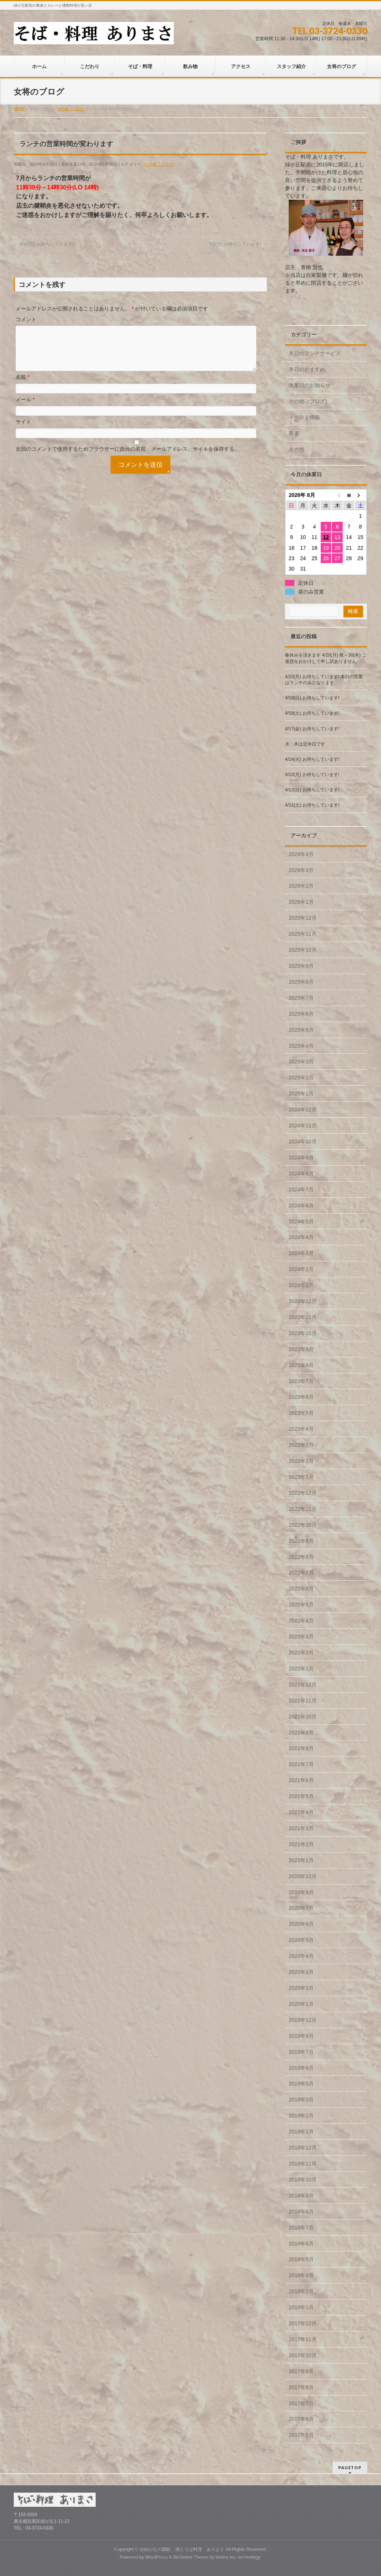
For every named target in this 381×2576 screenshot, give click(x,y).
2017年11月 (303, 2339)
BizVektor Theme (190, 2557)
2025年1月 (301, 1094)
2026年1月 (301, 902)
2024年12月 (303, 1110)
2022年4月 (301, 1621)
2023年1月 (301, 1477)
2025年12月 (303, 918)
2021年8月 (301, 1748)
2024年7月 (301, 1190)
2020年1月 (301, 2004)
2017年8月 (301, 2387)
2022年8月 (301, 1557)
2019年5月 (301, 2084)
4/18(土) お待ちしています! (312, 713)
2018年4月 (301, 2275)
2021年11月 (303, 1701)
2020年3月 (301, 1972)
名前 (22, 386)
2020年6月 (301, 1924)
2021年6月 (301, 1780)
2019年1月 (301, 2132)
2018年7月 (301, 2228)
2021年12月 (303, 1685)
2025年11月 (303, 934)
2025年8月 (301, 982)
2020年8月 (301, 1892)
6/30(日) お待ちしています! (44, 244)
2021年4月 (301, 1812)
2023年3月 (301, 1445)
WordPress (156, 2557)
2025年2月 (301, 1077)
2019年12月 (303, 2020)
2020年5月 (301, 1940)
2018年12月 (303, 2148)
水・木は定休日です (305, 744)
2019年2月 (301, 2116)
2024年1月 (301, 1285)
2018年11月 (303, 2164)
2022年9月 (301, 1541)
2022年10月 (303, 1525)
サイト (23, 431)
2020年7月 (301, 1908)
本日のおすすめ (307, 369)
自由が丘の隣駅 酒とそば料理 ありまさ (182, 2549)
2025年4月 (301, 1046)
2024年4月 (301, 1237)
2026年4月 (301, 854)
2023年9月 (301, 1349)
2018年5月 (301, 2259)
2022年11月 (303, 1509)
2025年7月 (301, 998)
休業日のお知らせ (309, 385)
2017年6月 (301, 2419)
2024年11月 (303, 1126)
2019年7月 (301, 2052)
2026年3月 (301, 870)
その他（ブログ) (159, 164)
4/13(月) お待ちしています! (312, 774)
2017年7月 (301, 2403)
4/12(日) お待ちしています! (312, 789)
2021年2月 (301, 1844)
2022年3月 (301, 1637)
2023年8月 (301, 1365)
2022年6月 (301, 1589)
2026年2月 (301, 886)
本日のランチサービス (315, 353)
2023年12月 (303, 1301)
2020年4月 (301, 1956)
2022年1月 (301, 1669)
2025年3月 (301, 1061)
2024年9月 (301, 1158)
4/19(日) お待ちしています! (312, 697)
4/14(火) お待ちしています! (312, 759)
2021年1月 (301, 1860)
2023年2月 (301, 1461)
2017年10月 (303, 2355)
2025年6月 (301, 1014)
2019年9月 (301, 2036)
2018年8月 (301, 2212)
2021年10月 (303, 1717)
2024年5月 (301, 1222)
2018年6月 (301, 2244)
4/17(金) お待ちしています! (312, 728)
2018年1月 (301, 2307)
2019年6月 (301, 2068)
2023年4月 (301, 1429)
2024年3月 (301, 1253)
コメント (26, 319)
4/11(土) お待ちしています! (312, 805)
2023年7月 (301, 1381)
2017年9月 (301, 2371)
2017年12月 (303, 2323)
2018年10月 (303, 2180)
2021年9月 (301, 1733)
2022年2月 (301, 1653)
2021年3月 (301, 1828)
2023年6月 (301, 1397)
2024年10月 (303, 1142)
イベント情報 (304, 417)
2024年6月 (301, 1206)
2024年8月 (301, 1174)
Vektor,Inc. (226, 2557)
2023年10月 (303, 1333)
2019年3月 (301, 2100)
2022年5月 (301, 1605)
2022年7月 (301, 1573)
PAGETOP (350, 2467)
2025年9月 (301, 966)
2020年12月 (303, 1876)
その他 (296, 449)
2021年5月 (301, 1796)
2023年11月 (303, 1317)
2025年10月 (303, 950)
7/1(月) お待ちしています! (238, 244)
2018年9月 (301, 2196)
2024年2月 (301, 1269)
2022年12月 (303, 1493)
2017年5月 (301, 2435)
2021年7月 (301, 1764)
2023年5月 (301, 1413)
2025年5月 (301, 1030)
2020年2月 (301, 1988)
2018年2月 (301, 2291)
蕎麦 (294, 433)
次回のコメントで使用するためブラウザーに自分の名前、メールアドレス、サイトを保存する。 (128, 458)
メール (25, 408)
